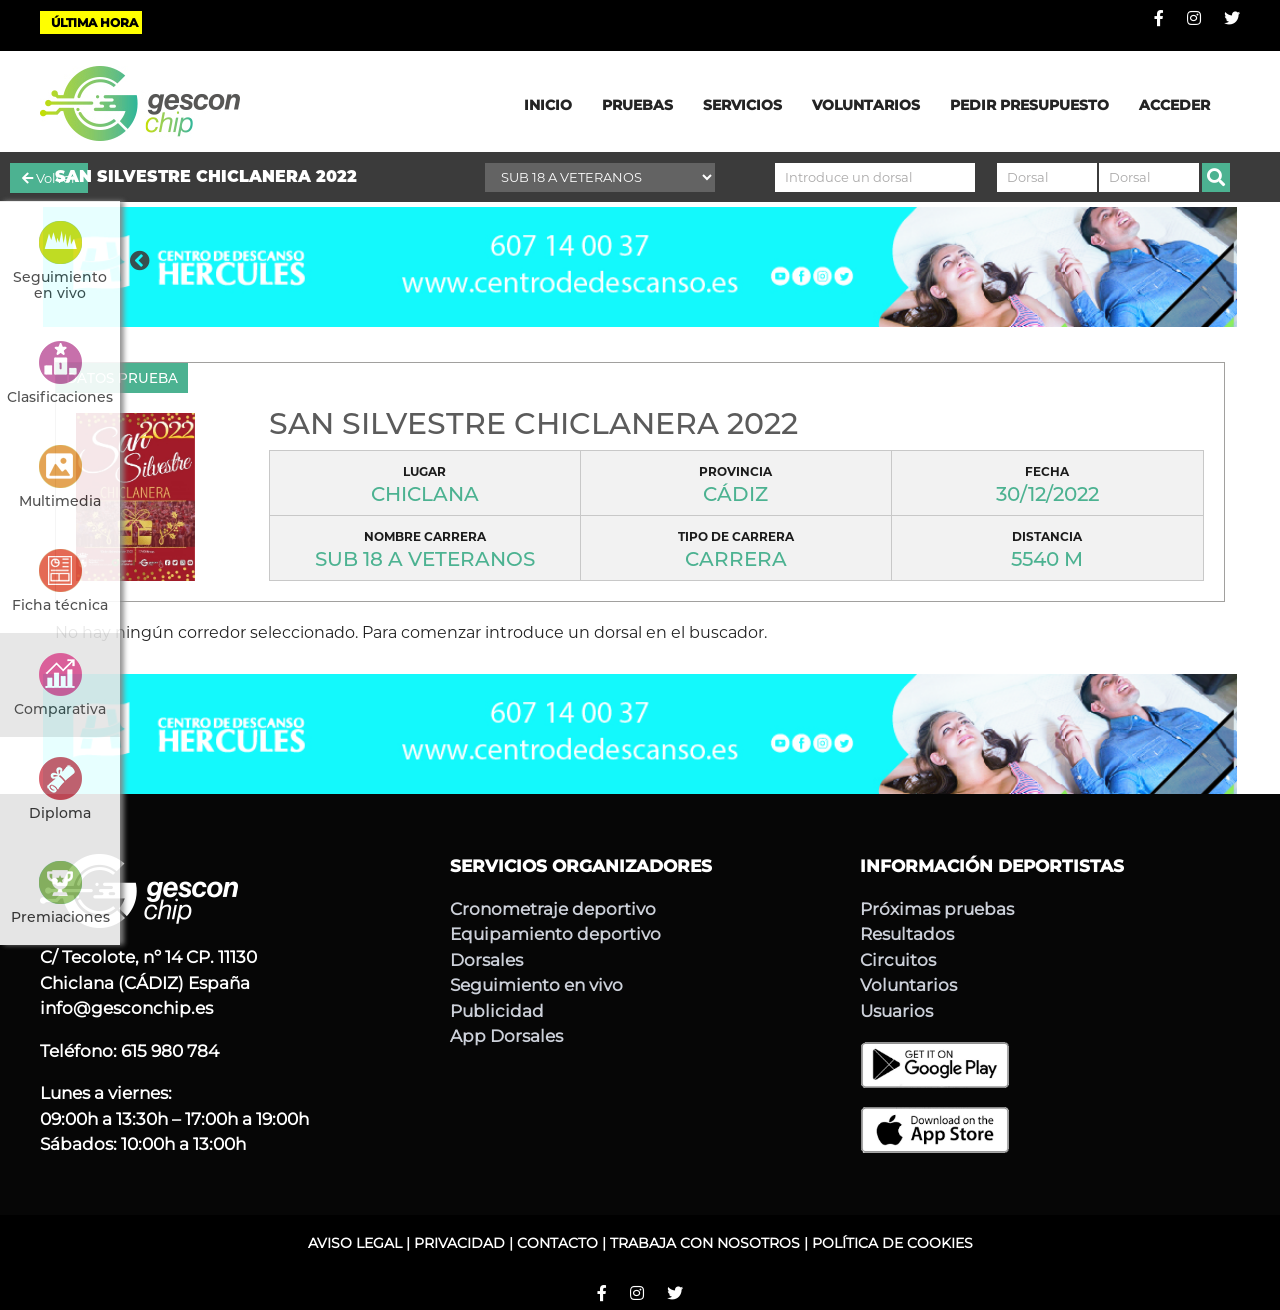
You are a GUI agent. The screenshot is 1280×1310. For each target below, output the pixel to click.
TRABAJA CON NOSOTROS (705, 1243)
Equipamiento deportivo (555, 934)
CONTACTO (557, 1243)
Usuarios (896, 1011)
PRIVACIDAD (459, 1243)
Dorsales (486, 960)
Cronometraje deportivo (553, 909)
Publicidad (497, 1011)
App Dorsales (506, 1036)
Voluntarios (908, 985)
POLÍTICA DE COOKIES (892, 1243)
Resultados (907, 934)
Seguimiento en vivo (536, 985)
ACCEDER (1174, 105)
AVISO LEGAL (355, 1243)
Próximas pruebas (937, 909)
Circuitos (898, 960)
